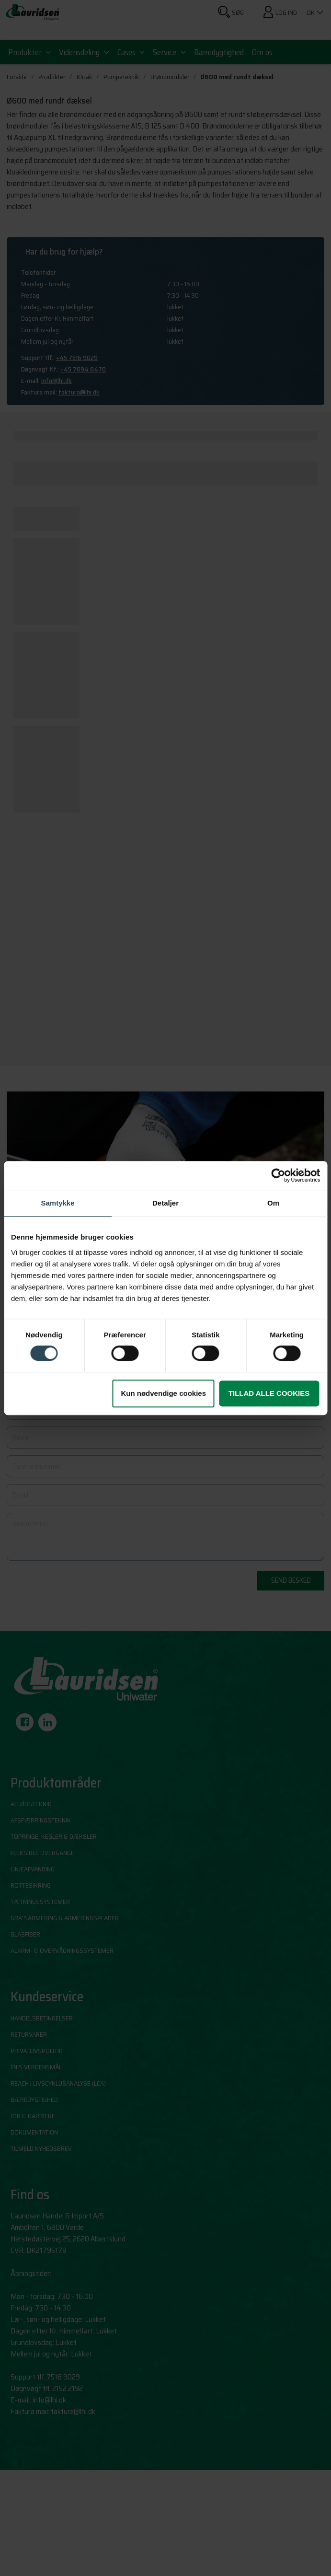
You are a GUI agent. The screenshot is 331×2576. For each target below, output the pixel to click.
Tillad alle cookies (268, 1393)
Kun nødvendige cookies (163, 1393)
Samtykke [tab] (57, 1203)
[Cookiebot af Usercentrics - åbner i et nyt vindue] (278, 1175)
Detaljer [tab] (165, 1203)
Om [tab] (273, 1203)
